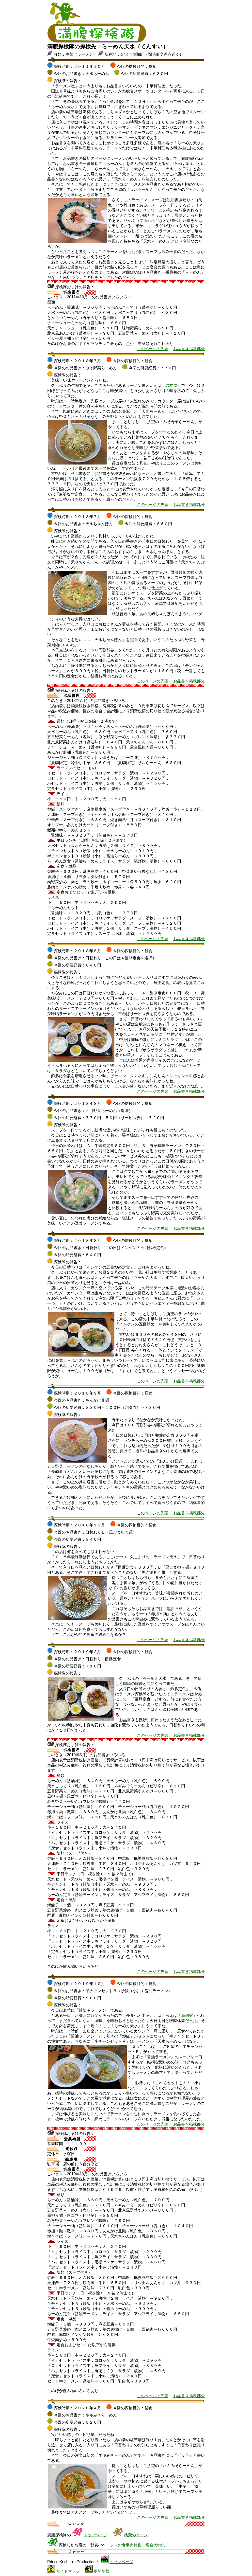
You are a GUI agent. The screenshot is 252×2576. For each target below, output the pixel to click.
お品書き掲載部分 (189, 349)
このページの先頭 (152, 349)
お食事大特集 (130, 2545)
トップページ (95, 2535)
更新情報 (102, 2571)
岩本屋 (171, 385)
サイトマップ (68, 2571)
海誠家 (187, 2015)
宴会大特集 (155, 2545)
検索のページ (136, 2535)
